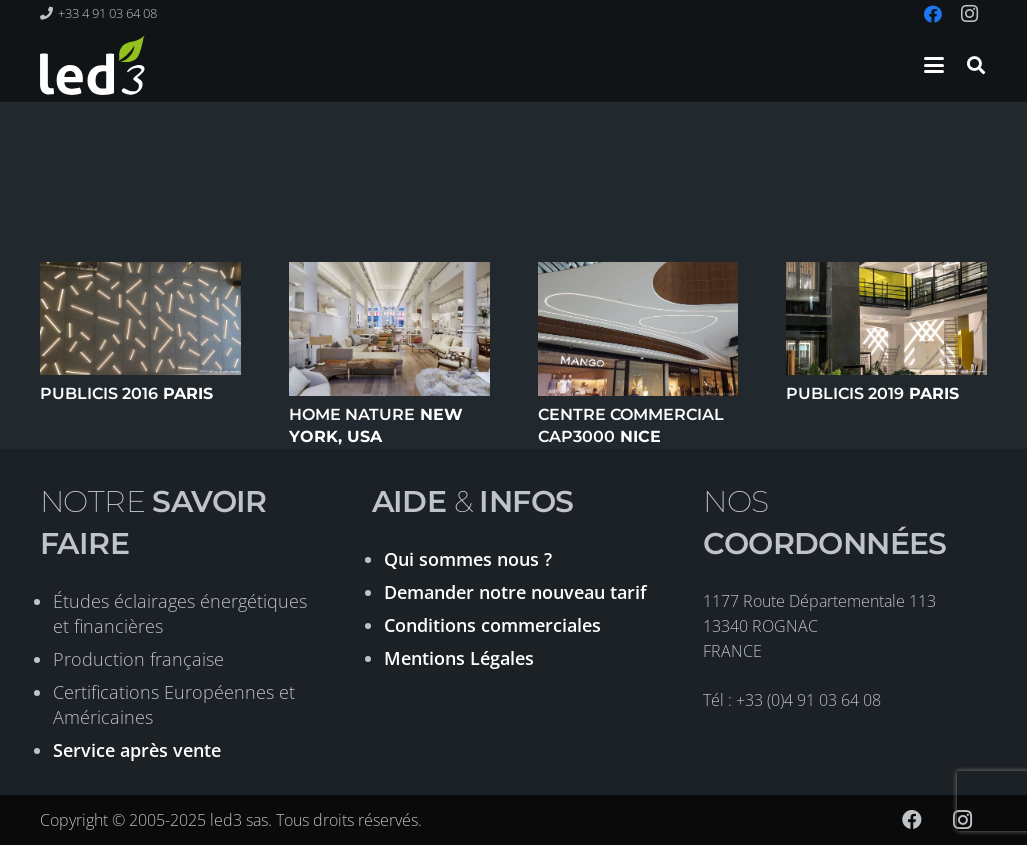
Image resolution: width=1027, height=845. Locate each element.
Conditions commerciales (492, 625)
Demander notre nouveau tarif (515, 592)
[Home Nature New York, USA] (389, 329)
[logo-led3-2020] (92, 65)
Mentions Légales (459, 658)
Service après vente (137, 750)
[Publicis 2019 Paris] (886, 318)
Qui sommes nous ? (468, 559)
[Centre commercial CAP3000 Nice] (638, 329)
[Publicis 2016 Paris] (140, 318)
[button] (934, 65)
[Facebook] (912, 820)
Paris (126, 393)
